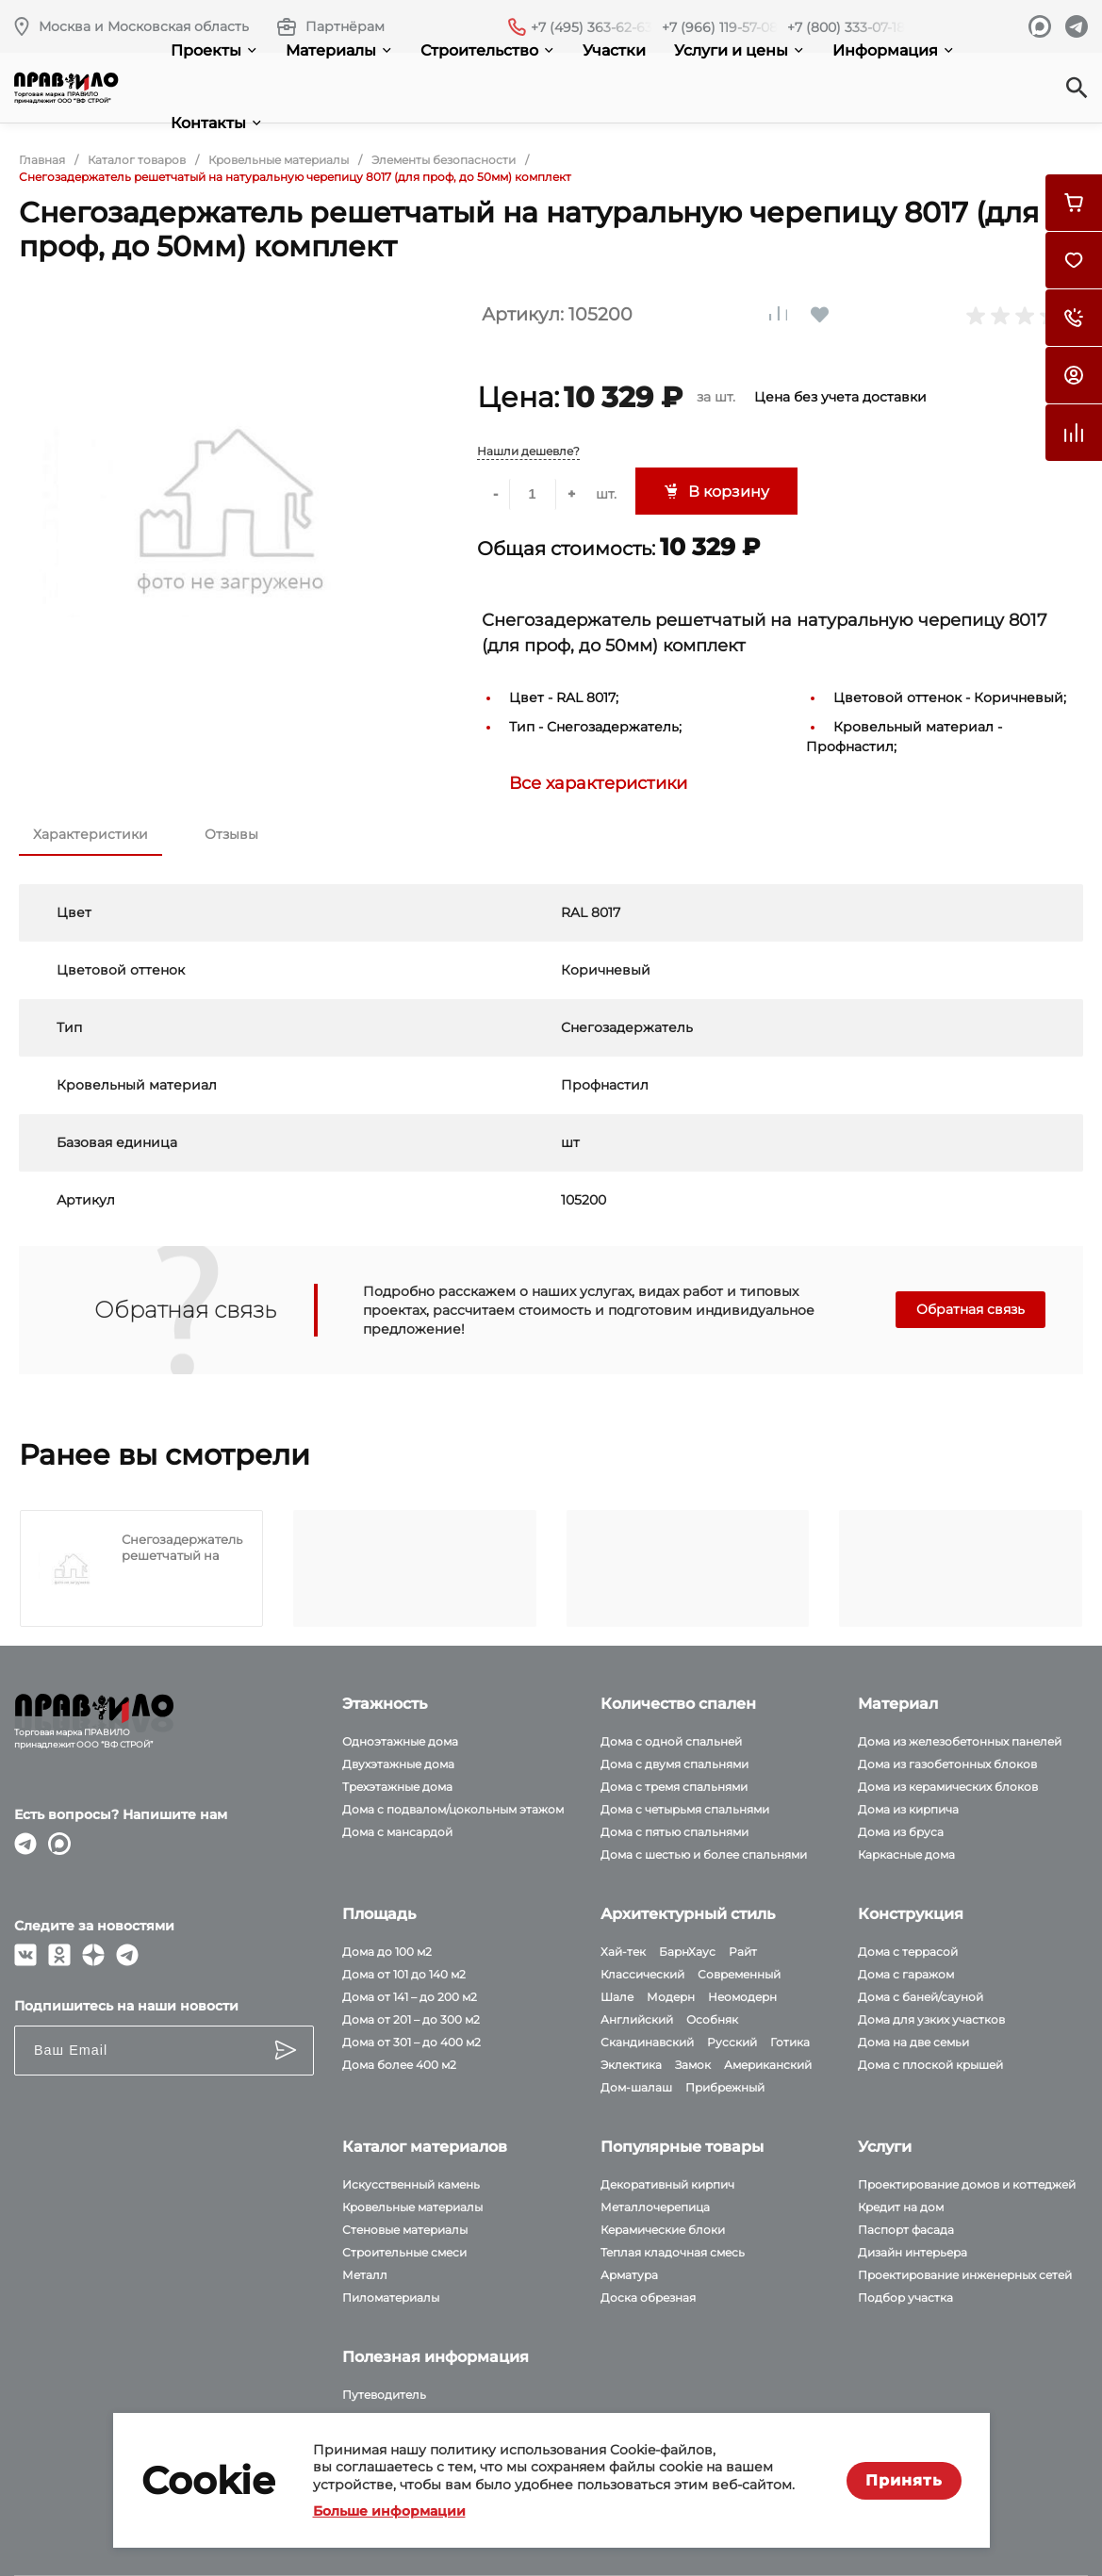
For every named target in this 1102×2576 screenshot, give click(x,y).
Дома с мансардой (397, 1832)
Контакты (216, 123)
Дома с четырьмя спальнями (684, 1809)
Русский (732, 2042)
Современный (739, 1974)
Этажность (384, 1704)
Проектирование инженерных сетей (965, 2275)
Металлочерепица (655, 2207)
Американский (768, 2065)
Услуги (885, 2147)
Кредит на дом (901, 2207)
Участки (614, 50)
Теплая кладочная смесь (672, 2252)
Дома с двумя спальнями (674, 1764)
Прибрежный (725, 2087)
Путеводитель (384, 2394)
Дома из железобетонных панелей (959, 1741)
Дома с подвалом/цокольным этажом (453, 1809)
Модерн (671, 1997)
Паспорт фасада (906, 2230)
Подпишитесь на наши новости (126, 2005)
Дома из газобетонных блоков (947, 1764)
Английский (636, 2019)
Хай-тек (623, 1951)
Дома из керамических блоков (948, 1787)
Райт (743, 1951)
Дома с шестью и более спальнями (703, 1854)
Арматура (629, 2275)
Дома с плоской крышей (930, 2065)
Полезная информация (435, 2357)
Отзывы (231, 834)
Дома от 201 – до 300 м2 (411, 2019)
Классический (642, 1974)
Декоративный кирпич (667, 2184)
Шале (616, 1997)
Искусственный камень (411, 2184)
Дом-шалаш (636, 2087)
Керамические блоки (662, 2230)
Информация (892, 50)
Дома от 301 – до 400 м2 (411, 2042)
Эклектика (631, 2065)
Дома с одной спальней (671, 1741)
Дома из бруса (901, 1832)
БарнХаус (687, 1951)
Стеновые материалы (405, 2230)
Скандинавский (647, 2042)
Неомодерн (742, 1997)
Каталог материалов (424, 2147)
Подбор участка (905, 2297)
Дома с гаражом (906, 1974)
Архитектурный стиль (687, 1914)
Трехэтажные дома (397, 1787)
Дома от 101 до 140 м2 (404, 1974)
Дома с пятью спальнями (674, 1832)
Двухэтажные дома (398, 1764)
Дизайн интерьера (912, 2252)
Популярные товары (682, 2147)
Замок (693, 2065)
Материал (898, 1704)
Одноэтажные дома (400, 1741)
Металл (364, 2275)
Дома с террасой (908, 1951)
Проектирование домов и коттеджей (967, 2184)
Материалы (338, 50)
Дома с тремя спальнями (674, 1787)
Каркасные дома (906, 1854)
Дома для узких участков (931, 2019)
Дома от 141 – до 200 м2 (409, 1997)
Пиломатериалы (390, 2297)
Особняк (712, 2019)
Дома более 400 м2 (399, 2065)
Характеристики (90, 834)
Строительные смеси (404, 2252)
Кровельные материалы (412, 2207)
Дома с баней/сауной (920, 1997)
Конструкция (910, 1914)
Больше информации (389, 2510)
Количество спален (678, 1704)
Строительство (486, 50)
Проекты (213, 50)
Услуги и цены (738, 50)
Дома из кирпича (908, 1809)
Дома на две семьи (913, 2042)
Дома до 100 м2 (387, 1951)
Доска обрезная (648, 2297)
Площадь (379, 1914)
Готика (790, 2042)
